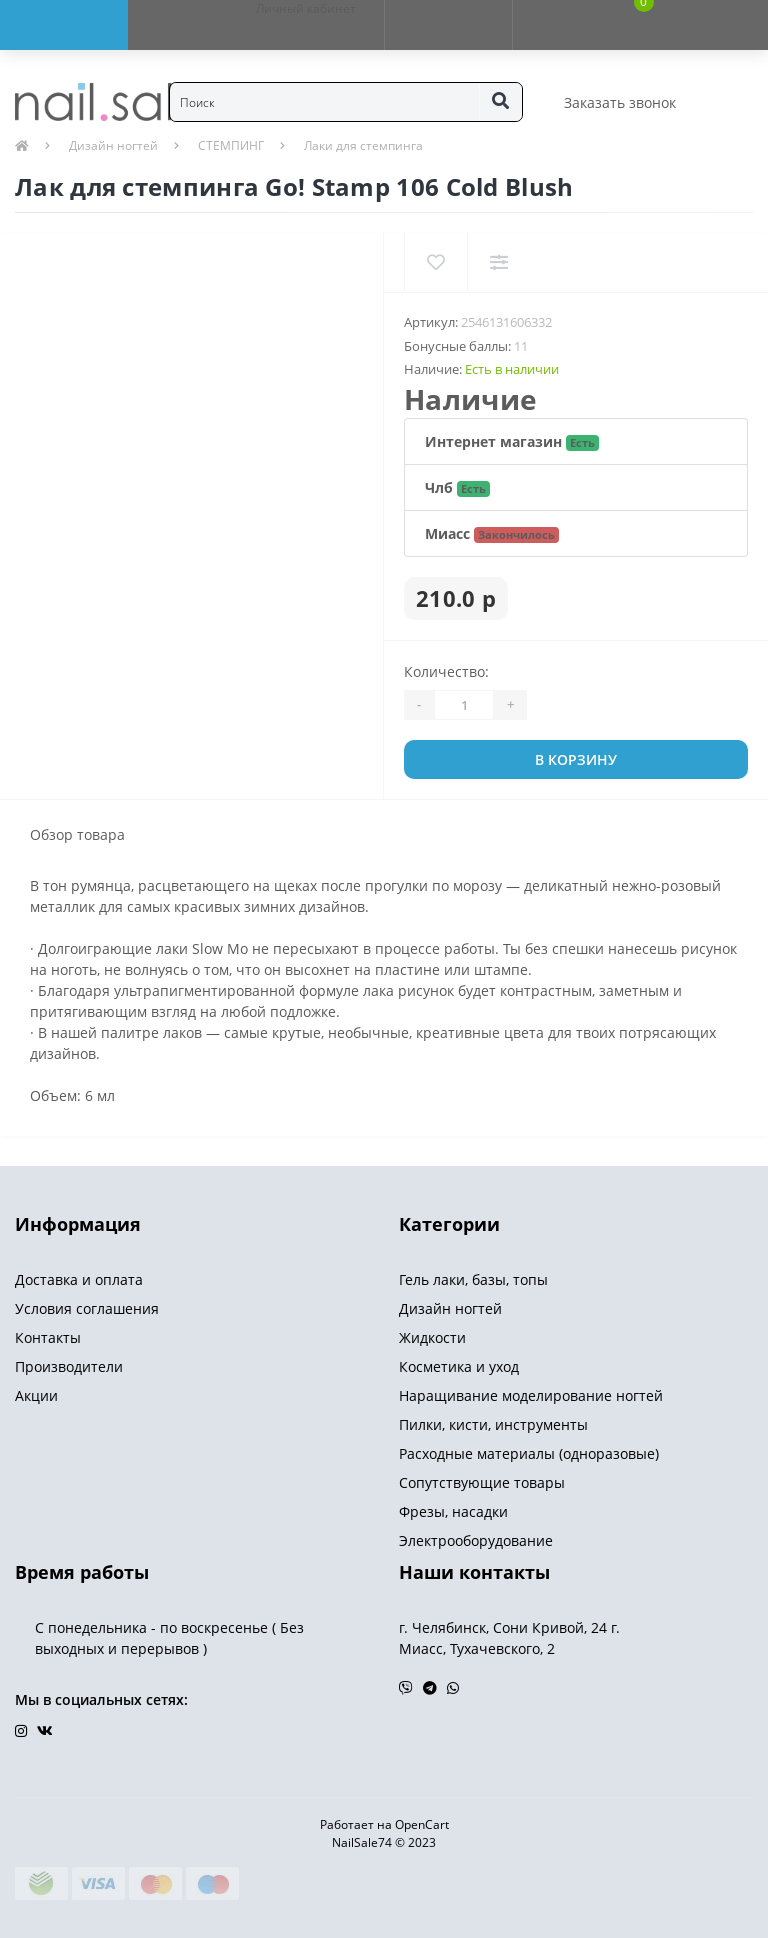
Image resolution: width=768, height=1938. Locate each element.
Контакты (48, 1337)
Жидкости (432, 1337)
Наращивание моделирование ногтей (531, 1395)
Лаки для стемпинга (363, 145)
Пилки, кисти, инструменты (493, 1424)
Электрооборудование (476, 1540)
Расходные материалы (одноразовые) (529, 1453)
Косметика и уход (459, 1366)
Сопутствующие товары (482, 1482)
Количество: (446, 671)
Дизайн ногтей (113, 145)
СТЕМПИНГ (231, 145)
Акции (36, 1395)
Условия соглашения (87, 1308)
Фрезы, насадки (453, 1511)
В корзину (576, 759)
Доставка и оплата (79, 1279)
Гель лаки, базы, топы (473, 1279)
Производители (69, 1366)
